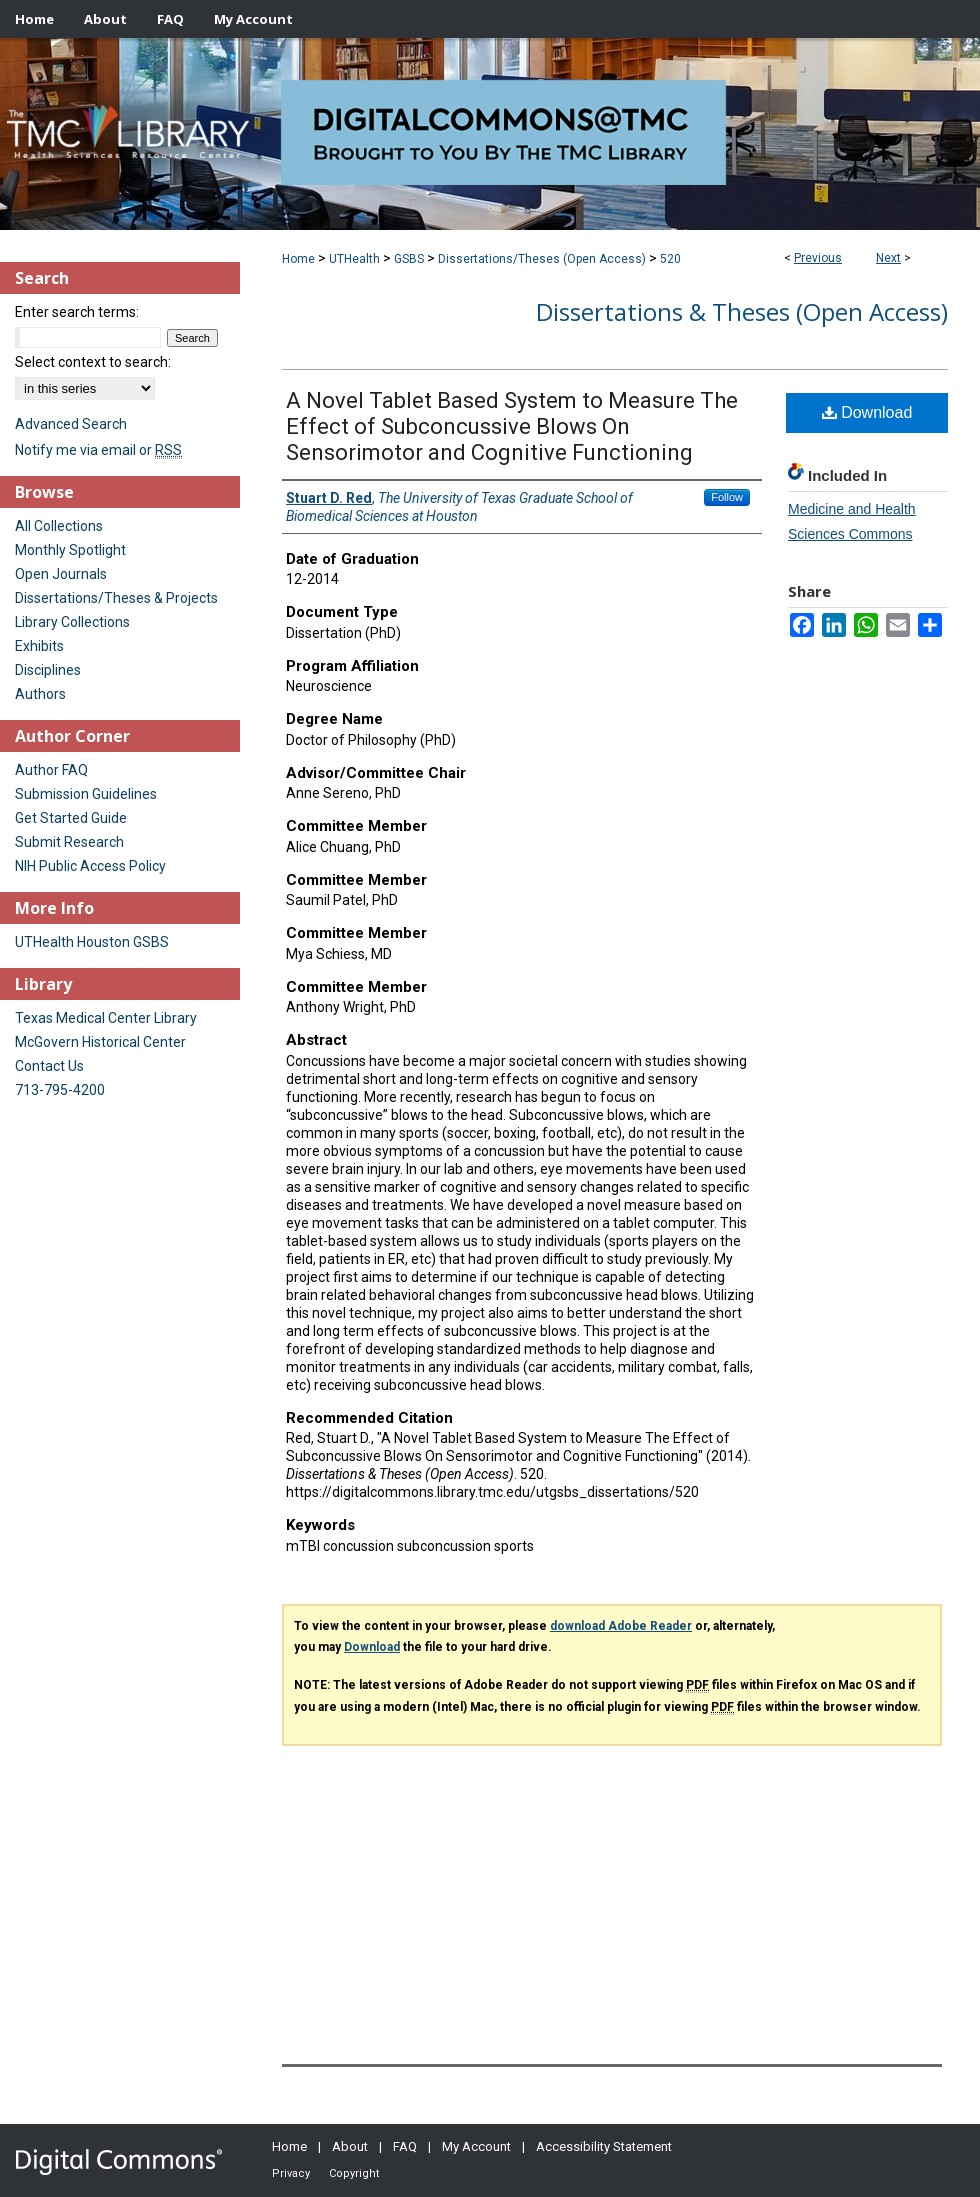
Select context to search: (93, 362)
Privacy (291, 2173)
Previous (818, 258)
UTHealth (354, 259)
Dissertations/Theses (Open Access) (542, 259)
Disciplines (48, 670)
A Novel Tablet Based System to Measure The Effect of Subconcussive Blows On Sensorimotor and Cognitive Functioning (512, 426)
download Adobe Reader (621, 1626)
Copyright (354, 2173)
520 (670, 259)
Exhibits (39, 646)
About (350, 2146)
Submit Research (69, 842)
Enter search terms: (77, 312)
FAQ (405, 2146)
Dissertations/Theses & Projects (116, 598)
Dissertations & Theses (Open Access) (742, 311)
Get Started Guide (71, 818)
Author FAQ (51, 770)
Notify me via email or (98, 450)
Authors (40, 694)
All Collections (59, 526)
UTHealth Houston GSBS (92, 942)
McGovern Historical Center (100, 1042)
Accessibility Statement (604, 2146)
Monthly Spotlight (70, 550)
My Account (476, 2146)
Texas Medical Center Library (106, 1018)
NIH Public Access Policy (90, 866)
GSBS (409, 259)
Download (867, 412)
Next (888, 258)
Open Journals (61, 574)
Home (298, 259)
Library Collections (72, 622)
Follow (727, 497)
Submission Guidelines (86, 794)
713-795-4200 (60, 1090)
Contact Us (49, 1066)
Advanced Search (71, 424)
